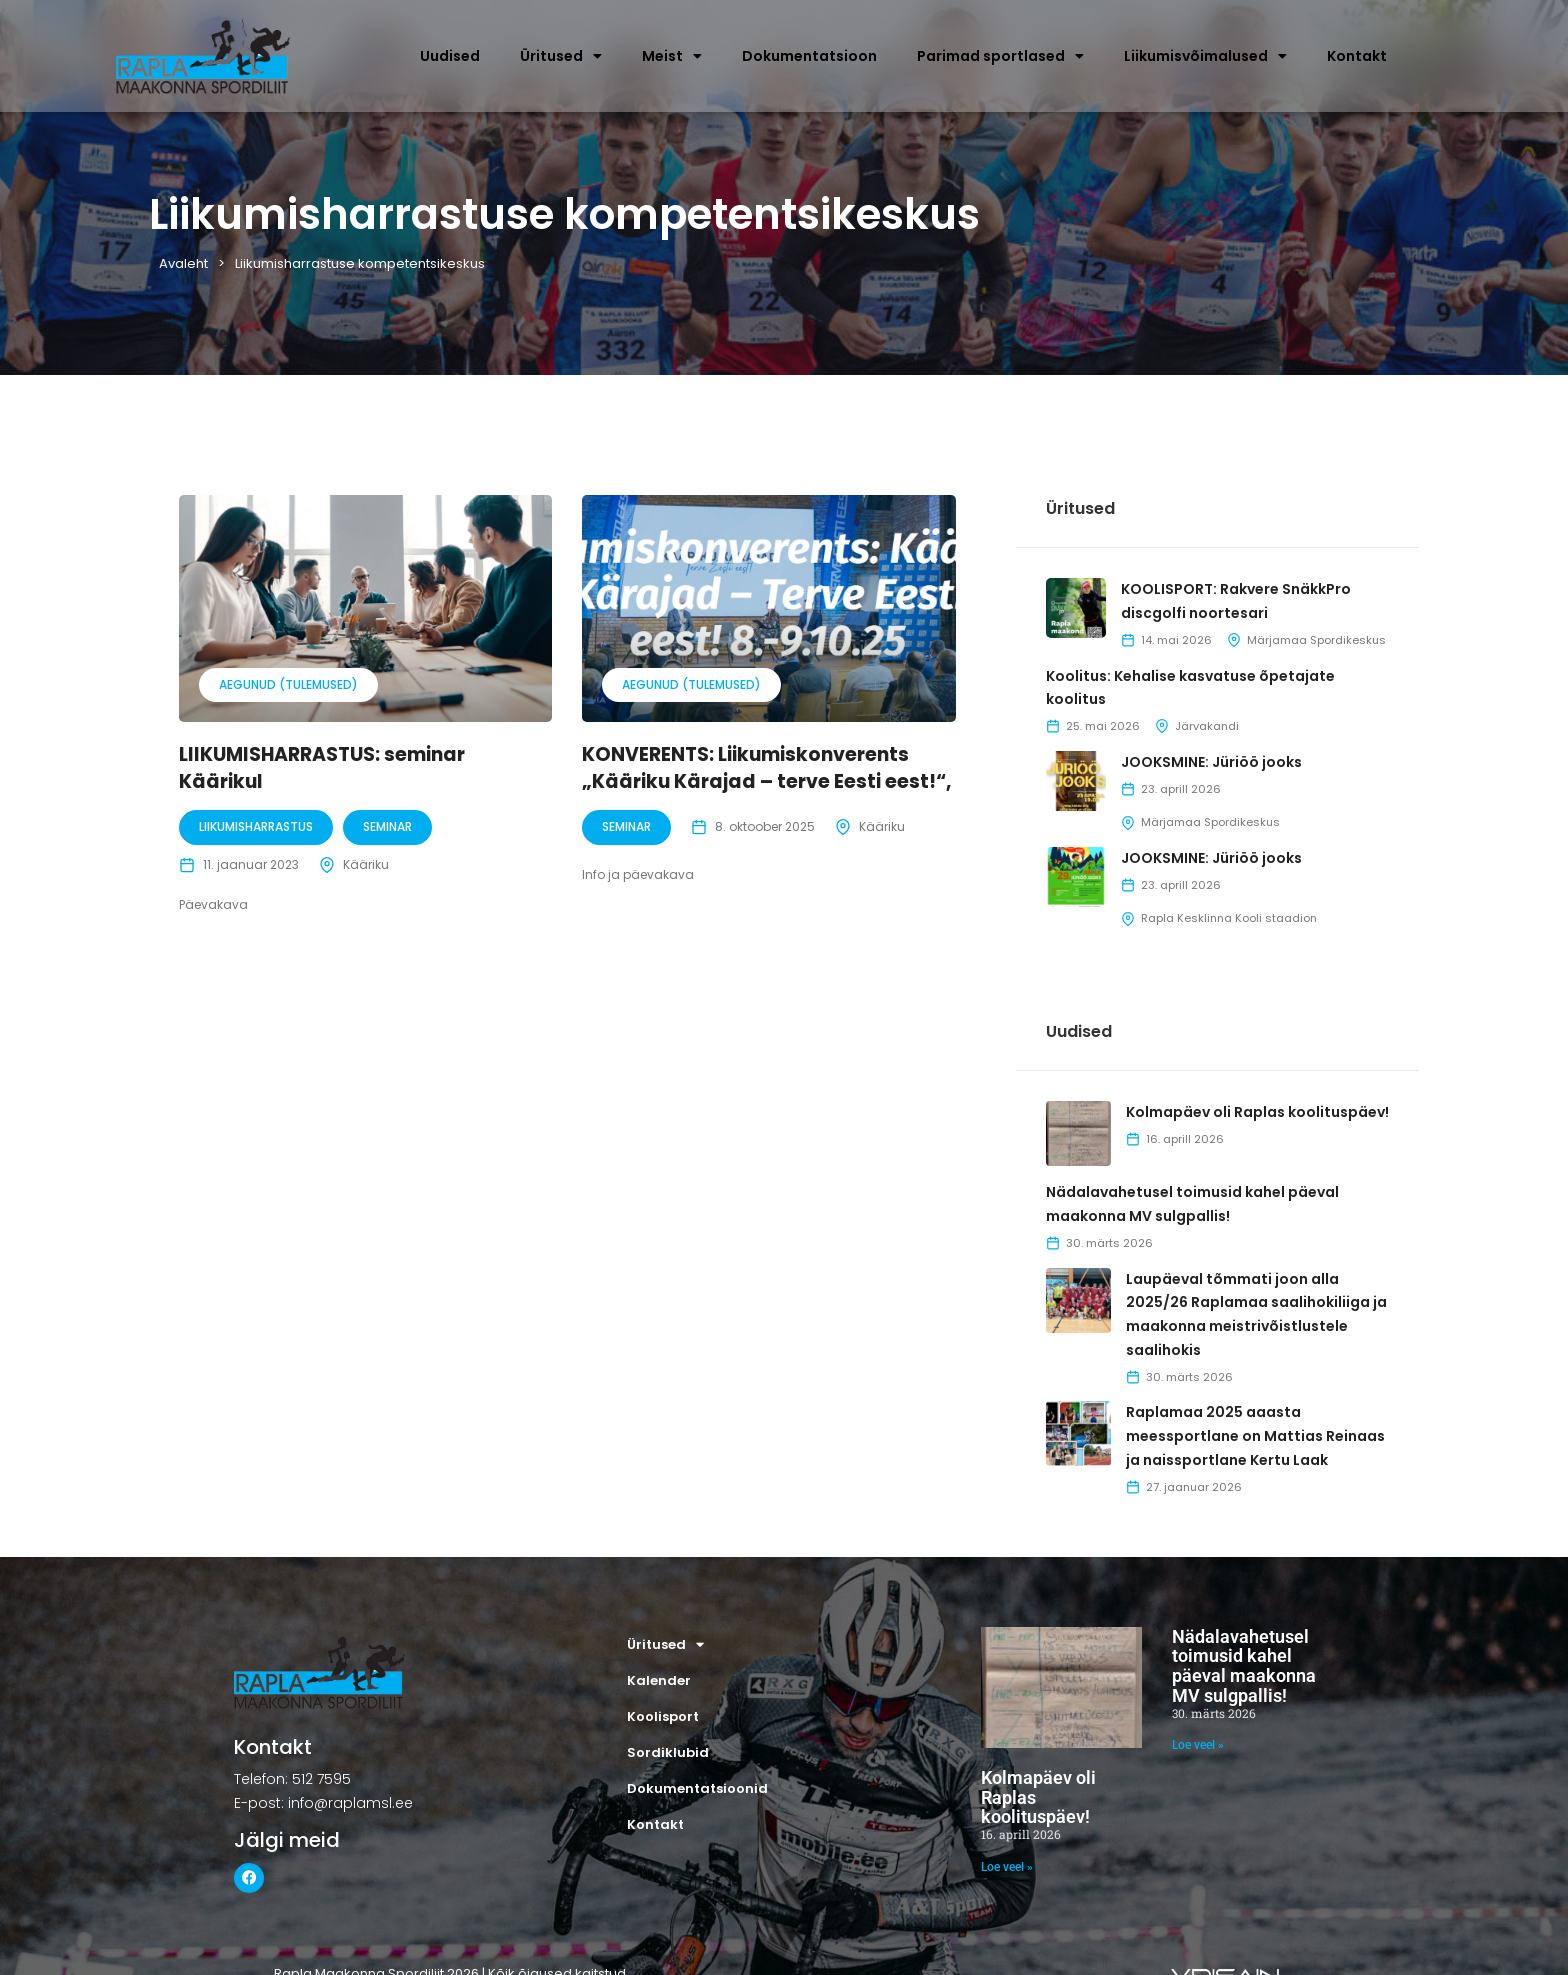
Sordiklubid (668, 1752)
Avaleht (183, 263)
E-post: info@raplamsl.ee (323, 1803)
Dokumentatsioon (809, 56)
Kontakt (1357, 56)
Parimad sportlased (1000, 56)
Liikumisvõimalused (1205, 56)
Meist (672, 56)
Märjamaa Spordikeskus (1316, 640)
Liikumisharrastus (256, 826)
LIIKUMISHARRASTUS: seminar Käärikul (322, 768)
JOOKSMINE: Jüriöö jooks (1211, 762)
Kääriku (366, 864)
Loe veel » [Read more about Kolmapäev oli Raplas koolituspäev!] (1007, 1867)
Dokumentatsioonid (697, 1788)
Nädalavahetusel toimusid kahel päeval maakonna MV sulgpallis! (1244, 1666)
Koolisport (663, 1716)
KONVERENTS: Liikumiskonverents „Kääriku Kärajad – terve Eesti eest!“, (766, 768)
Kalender (659, 1680)
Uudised (450, 56)
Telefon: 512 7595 (292, 1779)
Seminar (387, 826)
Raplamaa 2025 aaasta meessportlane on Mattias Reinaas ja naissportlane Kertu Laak (1255, 1436)
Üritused (561, 56)
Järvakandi (1207, 726)
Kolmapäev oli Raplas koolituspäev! (1257, 1112)
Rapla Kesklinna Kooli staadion (1229, 918)
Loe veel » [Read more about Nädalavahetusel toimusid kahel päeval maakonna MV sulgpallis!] (1198, 1745)
